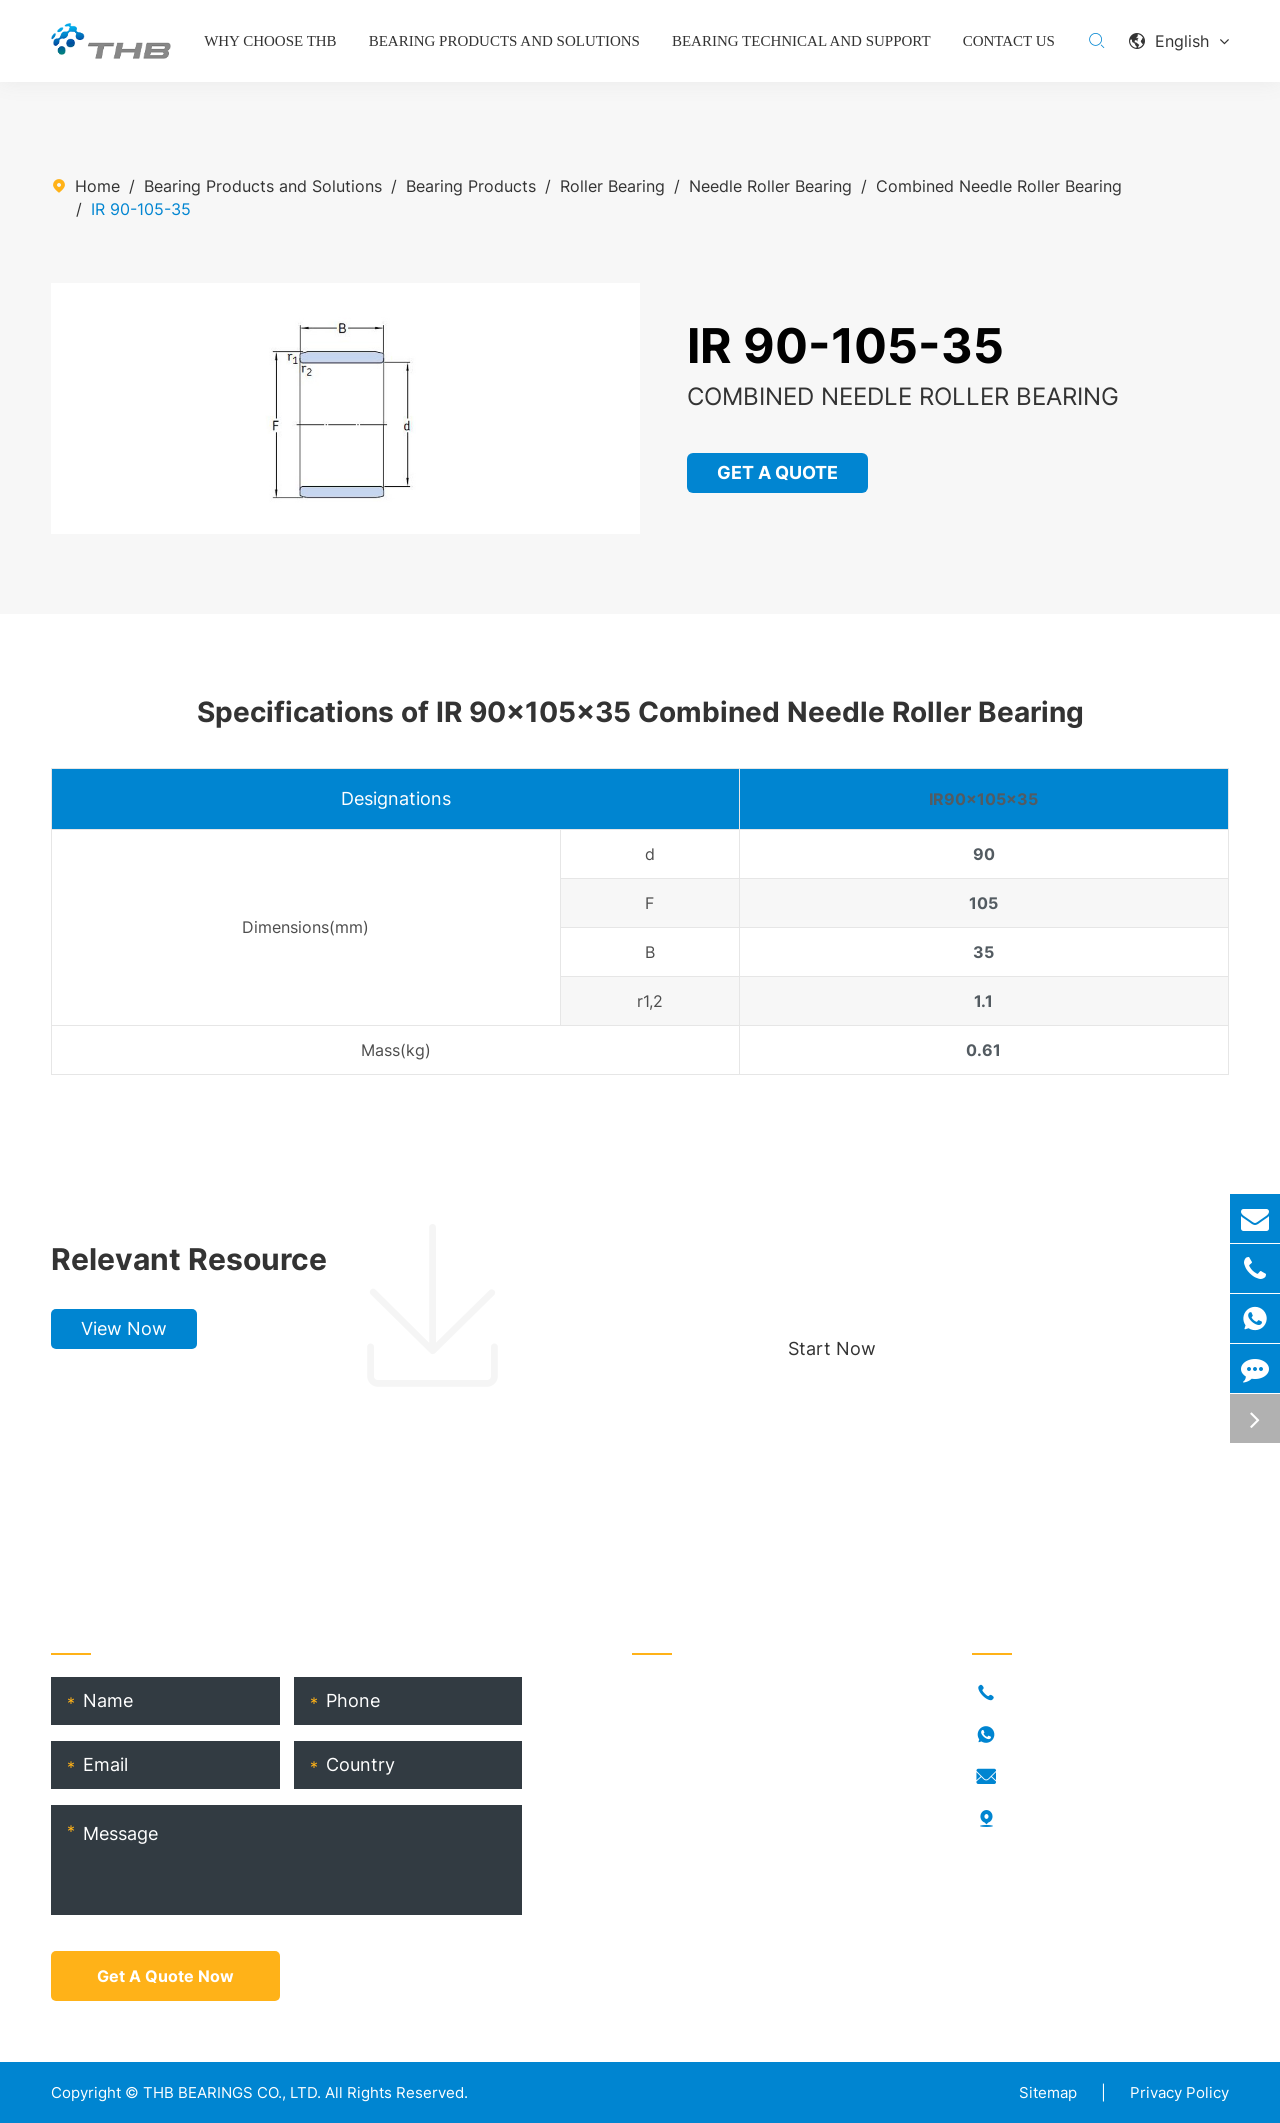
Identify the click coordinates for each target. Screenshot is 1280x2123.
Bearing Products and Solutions (504, 41)
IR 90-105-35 (141, 209)
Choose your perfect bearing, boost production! (972, 1259)
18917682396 (1057, 1735)
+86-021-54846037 (1081, 1693)
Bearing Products (471, 186)
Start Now (832, 1348)
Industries (668, 1725)
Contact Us (1009, 41)
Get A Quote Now (165, 1976)
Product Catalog (694, 1885)
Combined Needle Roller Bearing (999, 186)
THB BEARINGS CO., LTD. (232, 2092)
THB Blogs (671, 1821)
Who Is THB (676, 1757)
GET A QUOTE (778, 472)
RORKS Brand (682, 1789)
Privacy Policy (1179, 2092)
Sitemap (1048, 2092)
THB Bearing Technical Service (747, 1853)
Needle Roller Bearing (770, 186)
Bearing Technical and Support (801, 41)
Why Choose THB (270, 41)
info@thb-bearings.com (1095, 1777)
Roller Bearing (612, 186)
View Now (124, 1328)
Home (97, 186)
